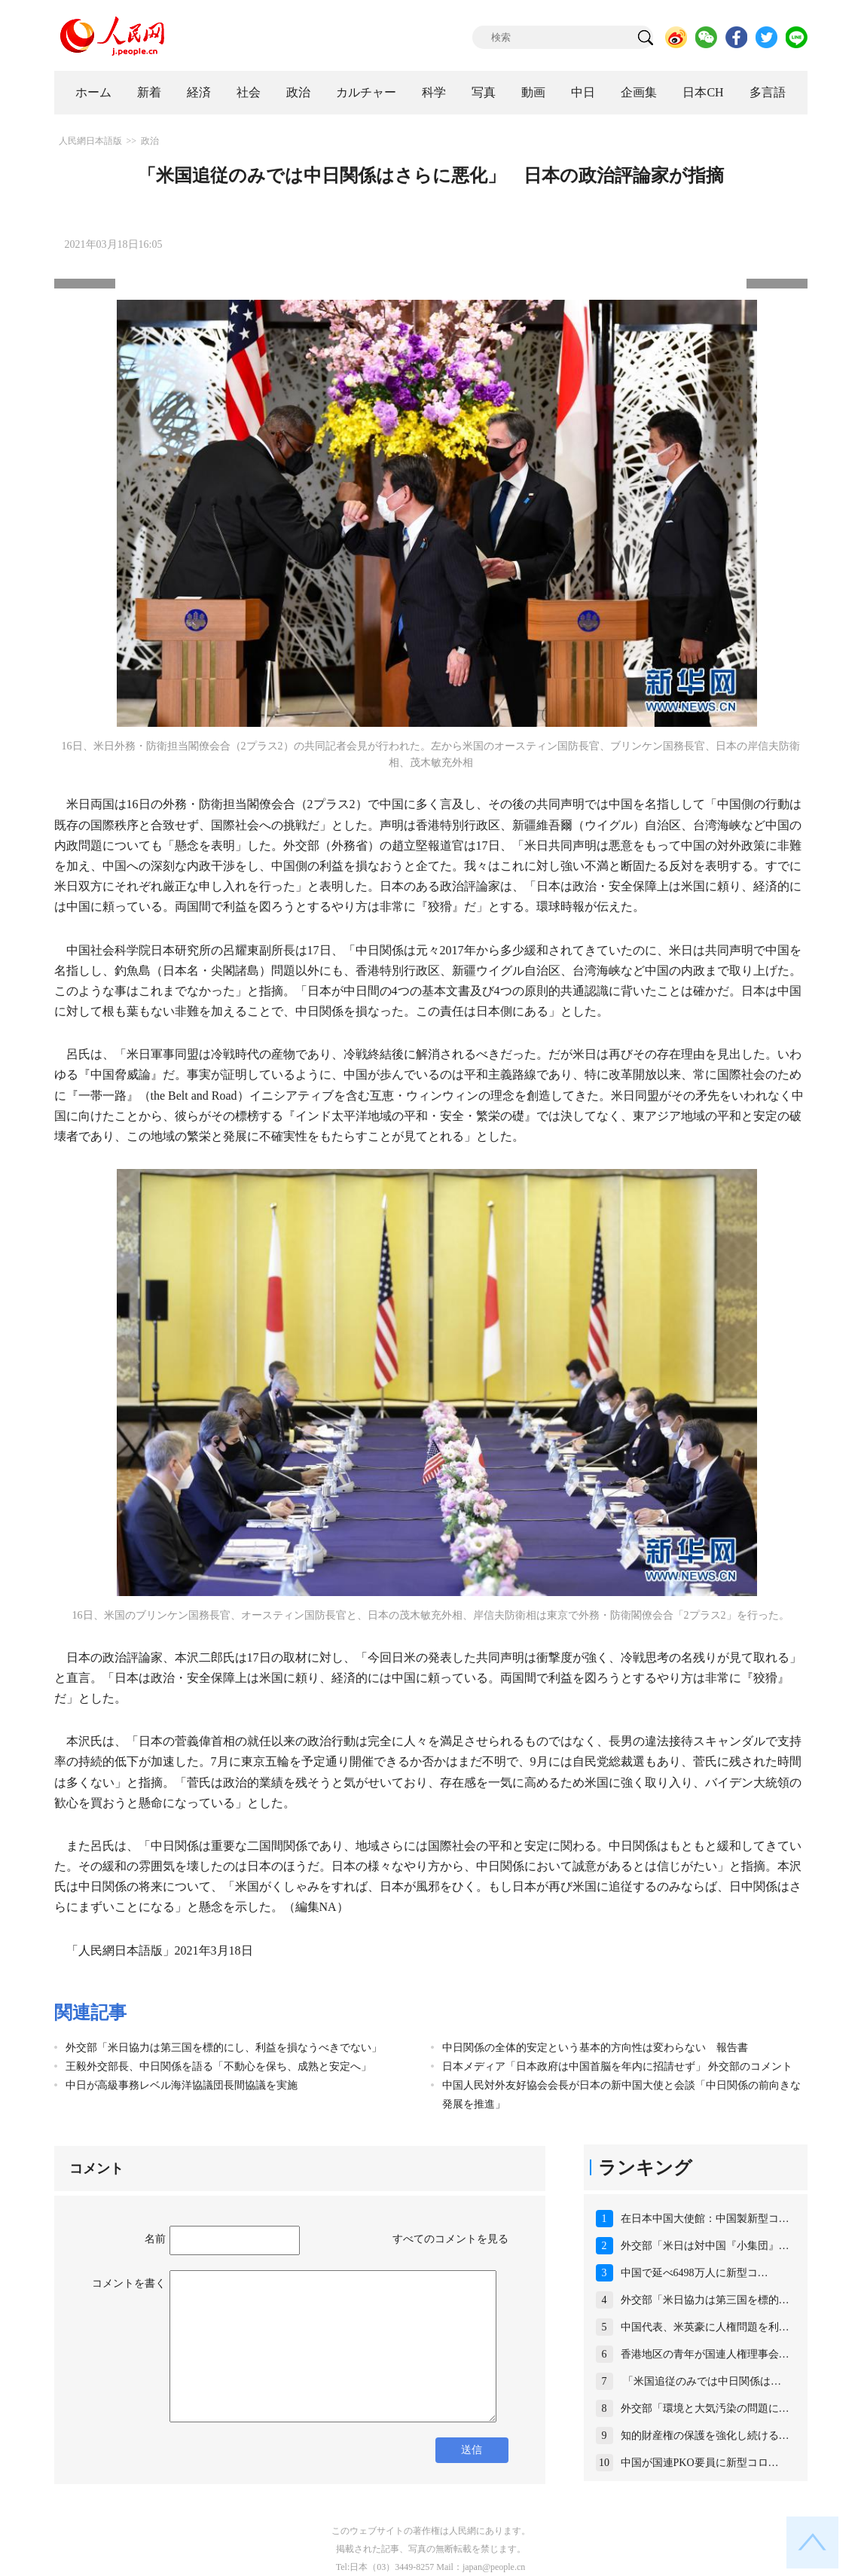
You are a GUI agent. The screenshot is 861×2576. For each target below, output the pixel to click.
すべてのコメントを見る (450, 2239)
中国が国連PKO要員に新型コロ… (700, 2462)
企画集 (639, 92)
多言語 (768, 92)
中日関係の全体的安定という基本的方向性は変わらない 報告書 (595, 2047)
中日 (583, 92)
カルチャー (366, 92)
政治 (298, 92)
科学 (434, 92)
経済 (199, 92)
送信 (471, 2449)
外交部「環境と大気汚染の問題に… (705, 2408)
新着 (149, 92)
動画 (533, 92)
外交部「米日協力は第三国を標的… (705, 2300)
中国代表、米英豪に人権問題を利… (705, 2327)
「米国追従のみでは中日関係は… (701, 2381)
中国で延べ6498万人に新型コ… (694, 2272)
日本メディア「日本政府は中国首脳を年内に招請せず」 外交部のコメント (617, 2066)
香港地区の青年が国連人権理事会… (705, 2354)
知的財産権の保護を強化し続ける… (705, 2435)
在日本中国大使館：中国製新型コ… (705, 2218)
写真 (484, 92)
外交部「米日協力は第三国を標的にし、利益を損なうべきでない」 (224, 2047)
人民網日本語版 (90, 141)
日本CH (702, 92)
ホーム (93, 92)
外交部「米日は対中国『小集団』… (705, 2245)
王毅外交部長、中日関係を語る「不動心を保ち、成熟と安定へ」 (218, 2066)
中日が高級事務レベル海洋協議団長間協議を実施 (182, 2085)
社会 (249, 92)
